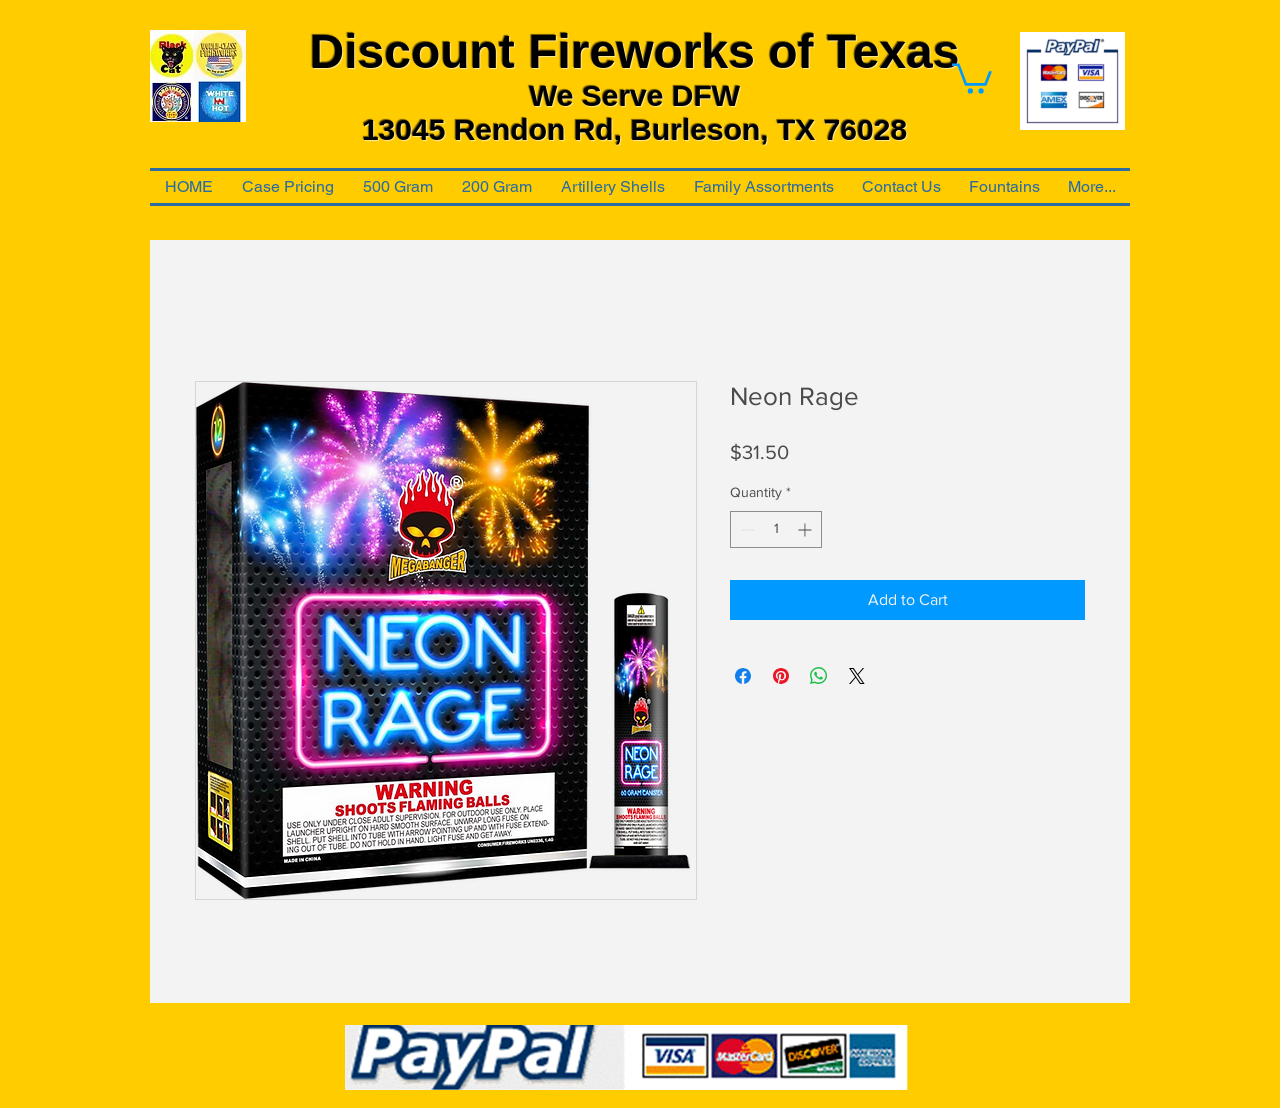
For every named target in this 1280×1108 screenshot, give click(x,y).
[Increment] (806, 529)
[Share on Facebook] (743, 676)
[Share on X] (857, 676)
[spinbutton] (776, 529)
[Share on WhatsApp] (819, 676)
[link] (972, 77)
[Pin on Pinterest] (781, 676)
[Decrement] (745, 529)
